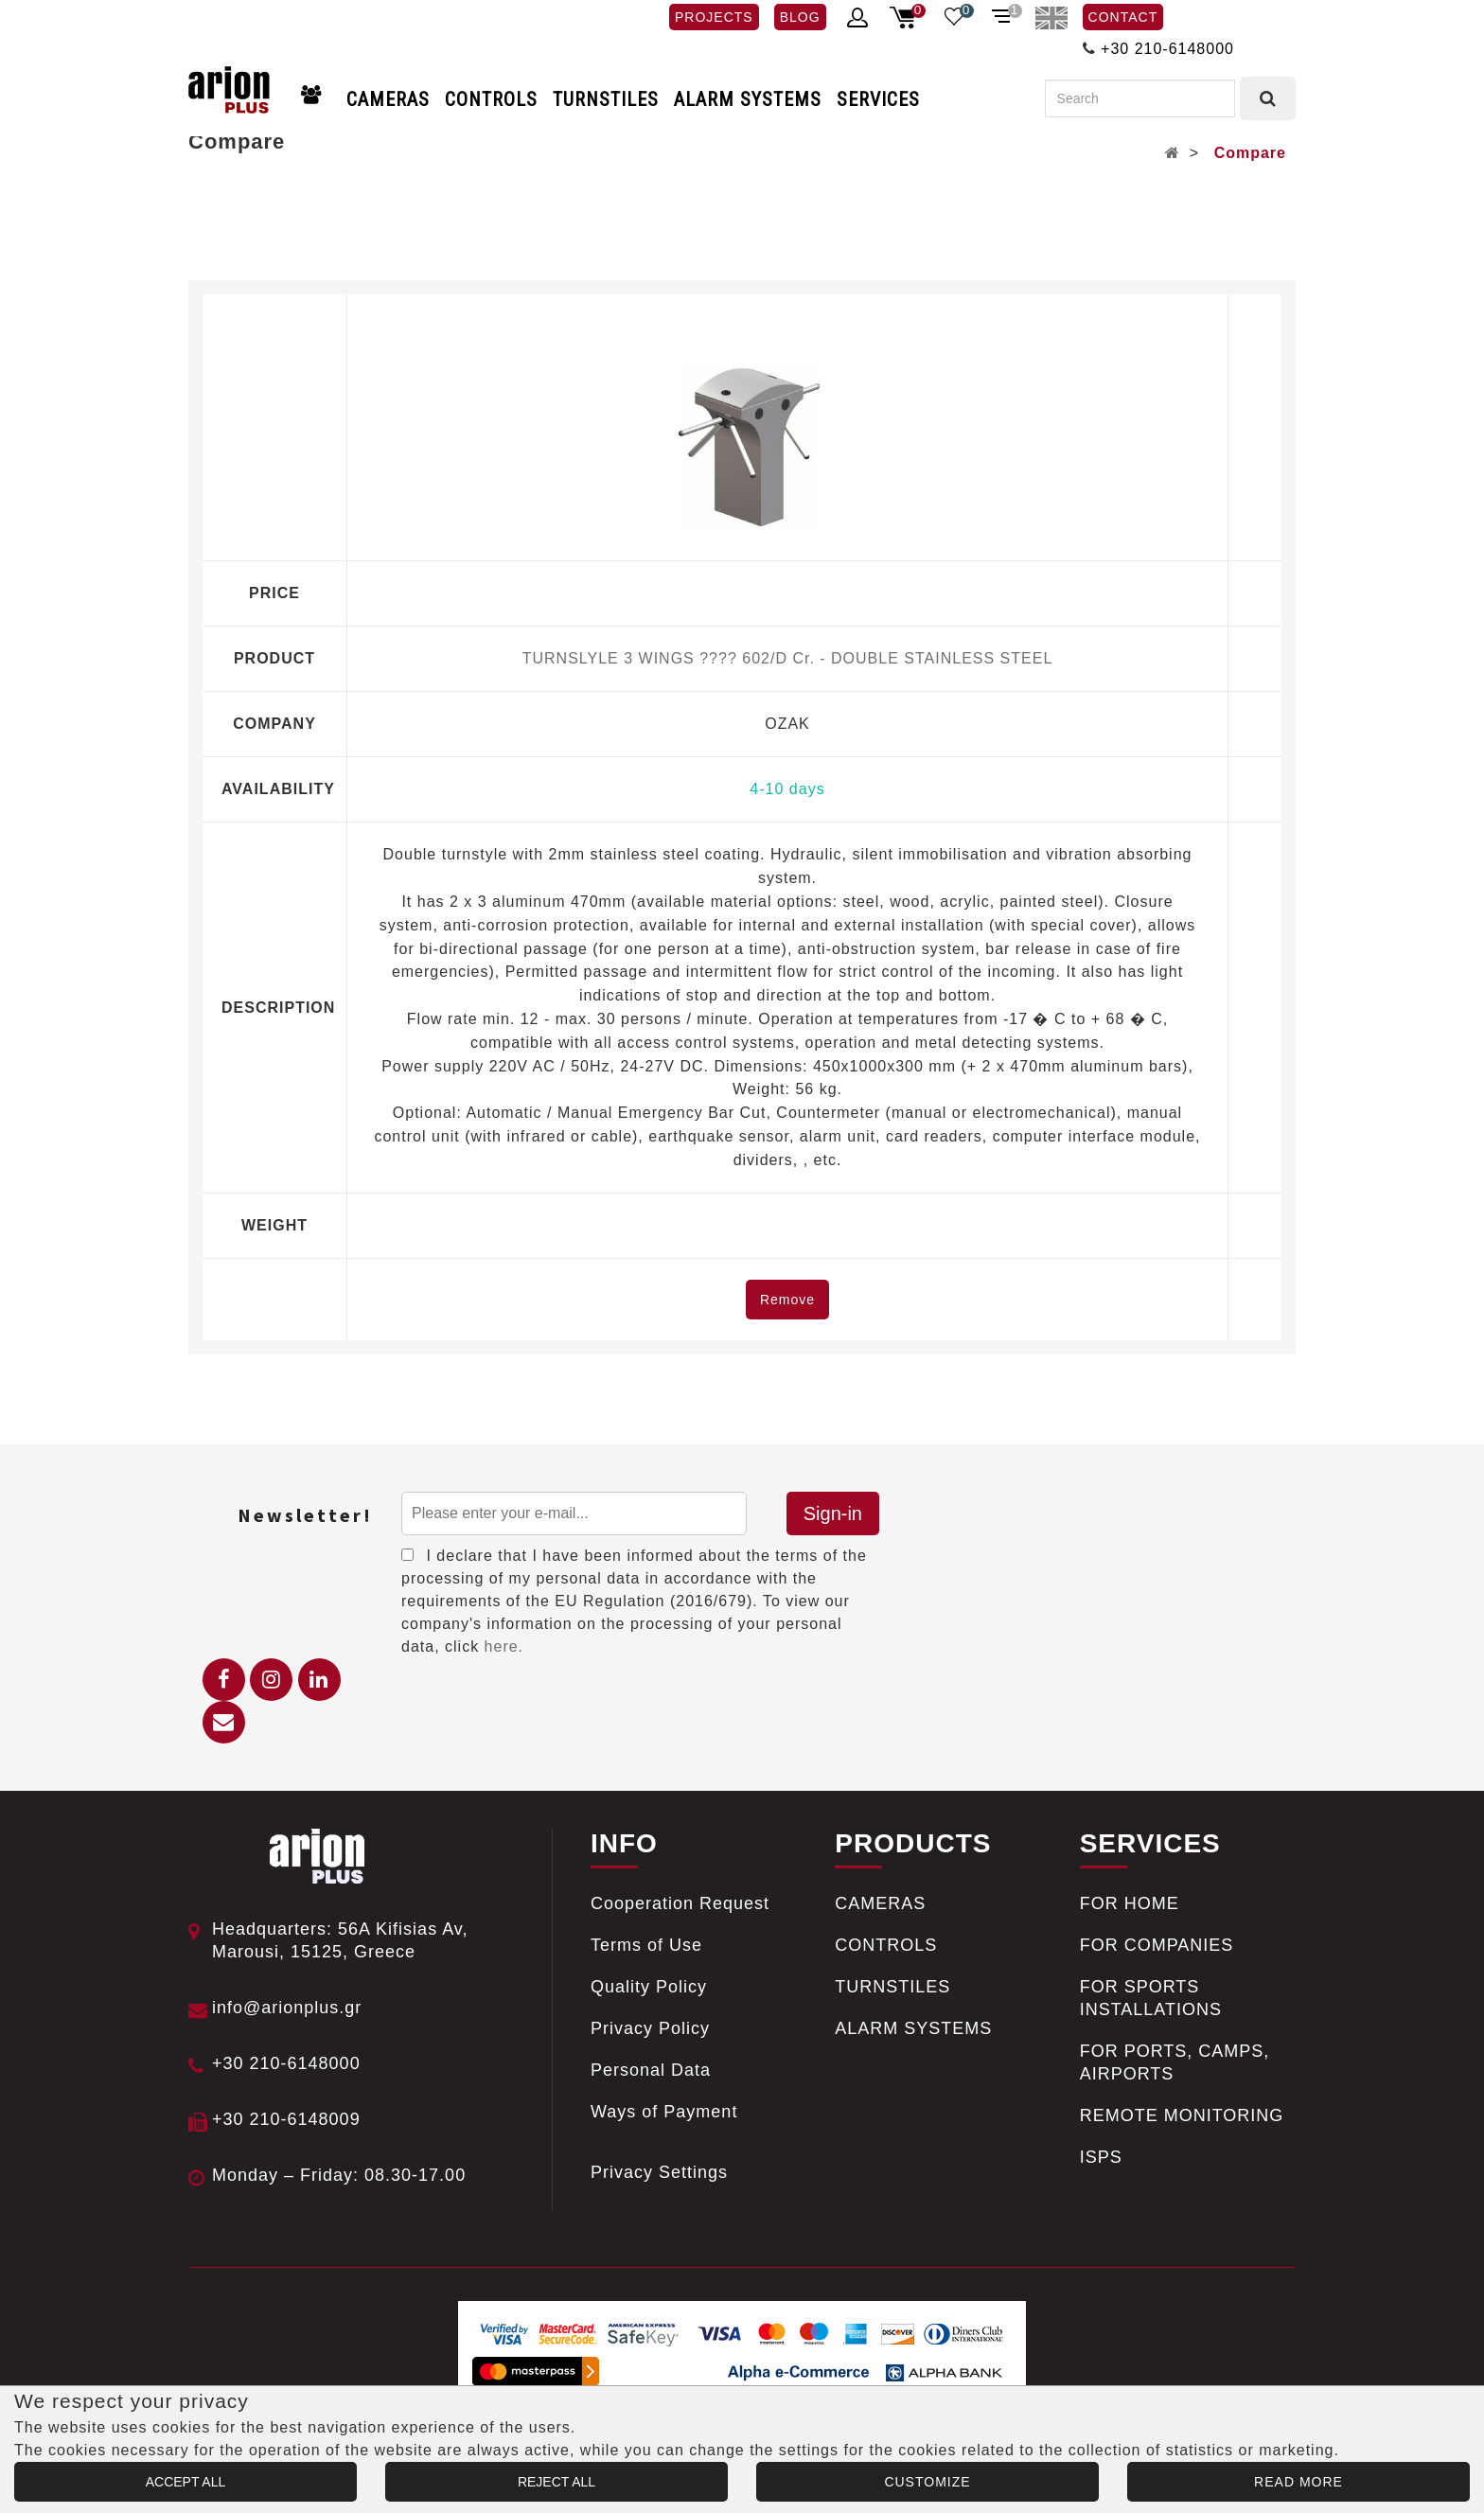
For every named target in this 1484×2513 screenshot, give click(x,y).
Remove (787, 1299)
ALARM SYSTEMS (748, 99)
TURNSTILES (606, 99)
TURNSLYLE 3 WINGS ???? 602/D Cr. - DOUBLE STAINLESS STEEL (787, 658)
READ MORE (1298, 2481)
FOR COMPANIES (1157, 1945)
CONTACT (1123, 17)
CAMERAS (388, 99)
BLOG (800, 17)
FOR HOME (1129, 1903)
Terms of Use (646, 1945)
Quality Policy (649, 1986)
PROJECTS (714, 17)
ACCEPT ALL (186, 2481)
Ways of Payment (664, 2111)
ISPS (1101, 2157)
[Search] (1140, 98)
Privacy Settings (659, 2172)
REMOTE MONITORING (1182, 2115)
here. (504, 1646)
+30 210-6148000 (1167, 49)
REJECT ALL (556, 2481)
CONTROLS (491, 99)
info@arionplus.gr (287, 2007)
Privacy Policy (650, 2028)
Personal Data (651, 2070)
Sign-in (833, 1513)
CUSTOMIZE (927, 2481)
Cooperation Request (680, 1903)
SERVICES (878, 99)
